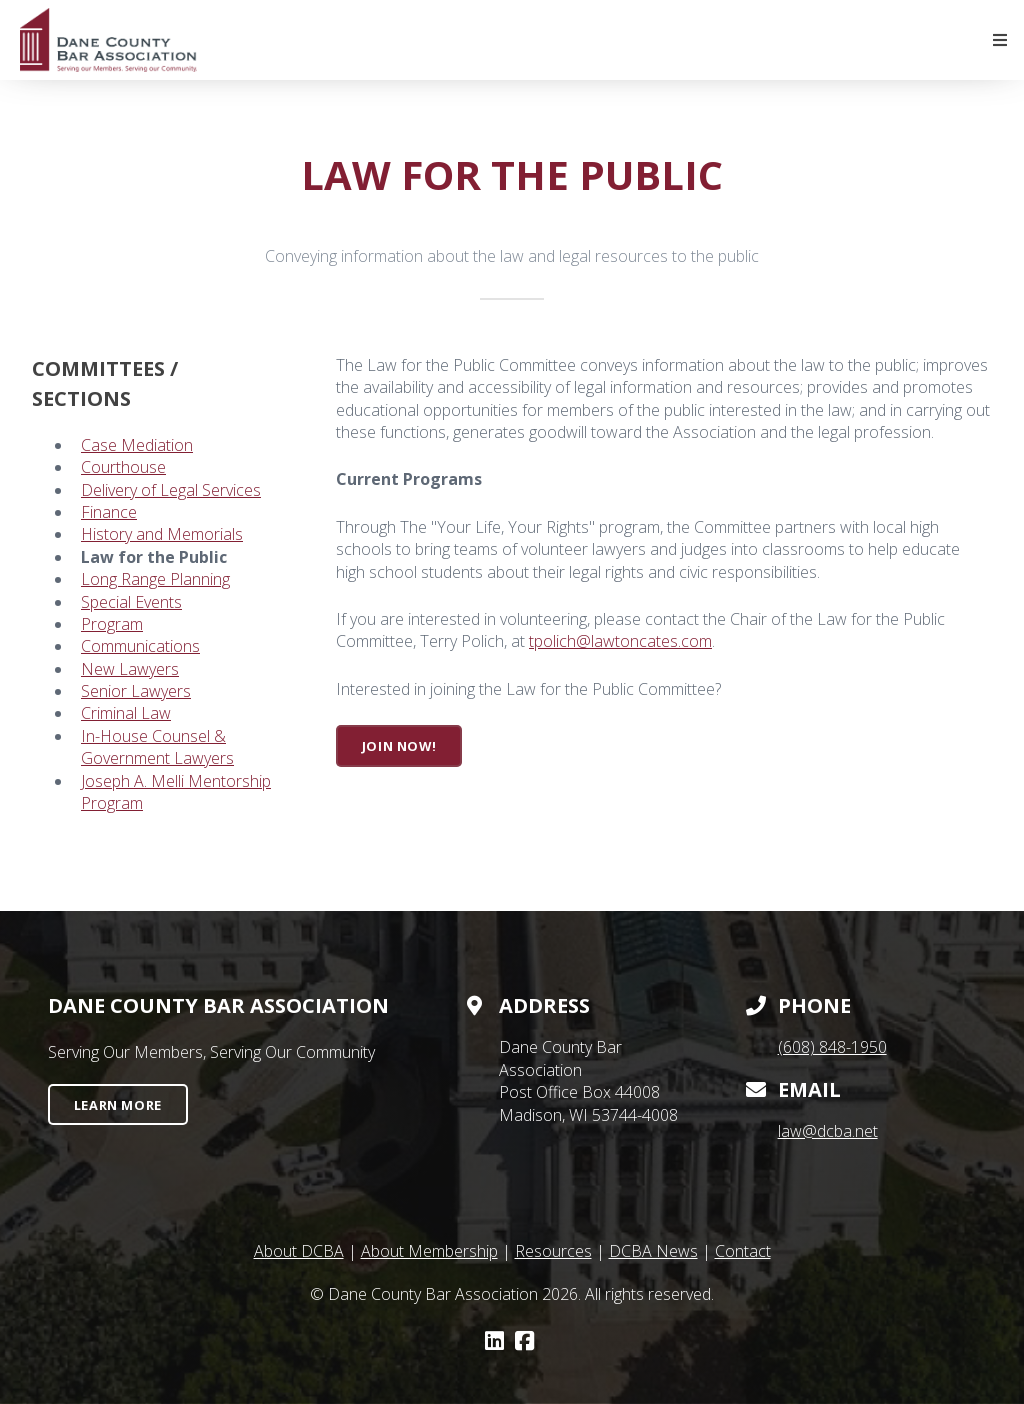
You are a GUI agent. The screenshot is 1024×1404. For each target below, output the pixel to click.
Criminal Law (126, 713)
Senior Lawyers (136, 691)
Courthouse (123, 467)
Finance (109, 512)
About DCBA (299, 1251)
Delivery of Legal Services (171, 490)
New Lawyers (130, 669)
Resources (553, 1251)
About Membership (429, 1251)
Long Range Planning (155, 579)
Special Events (131, 602)
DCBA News (653, 1251)
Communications (140, 646)
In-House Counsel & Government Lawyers (157, 747)
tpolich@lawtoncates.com (620, 641)
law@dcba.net (828, 1131)
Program (112, 624)
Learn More (118, 1105)
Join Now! (399, 746)
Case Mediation (137, 445)
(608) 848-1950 (832, 1047)
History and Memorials (162, 534)
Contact (743, 1251)
